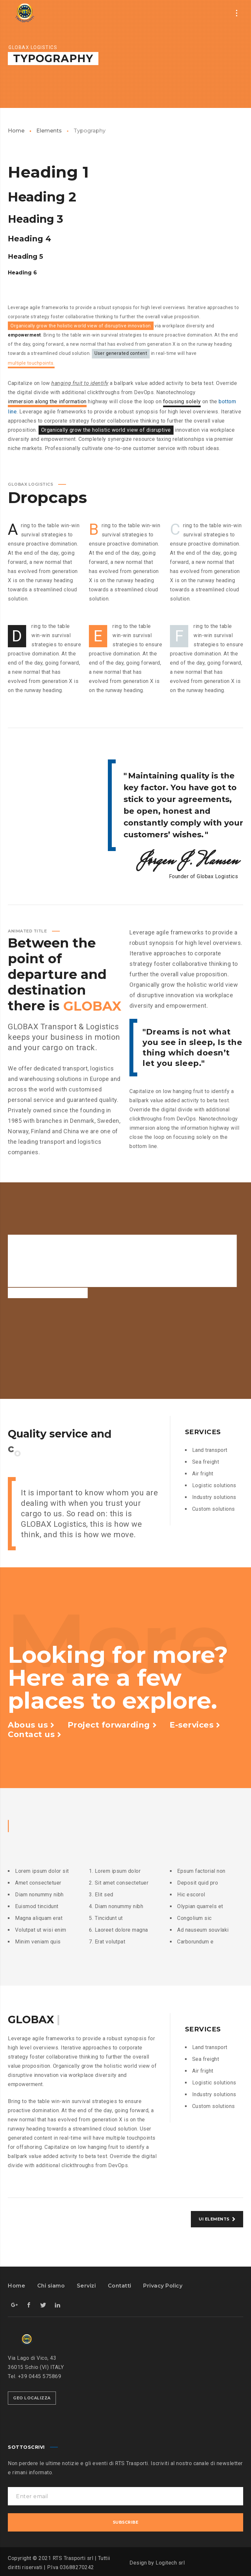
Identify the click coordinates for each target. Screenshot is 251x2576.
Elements (49, 131)
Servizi (86, 2286)
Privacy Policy (162, 2286)
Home (16, 131)
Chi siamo (51, 2286)
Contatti (119, 2286)
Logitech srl (170, 2563)
